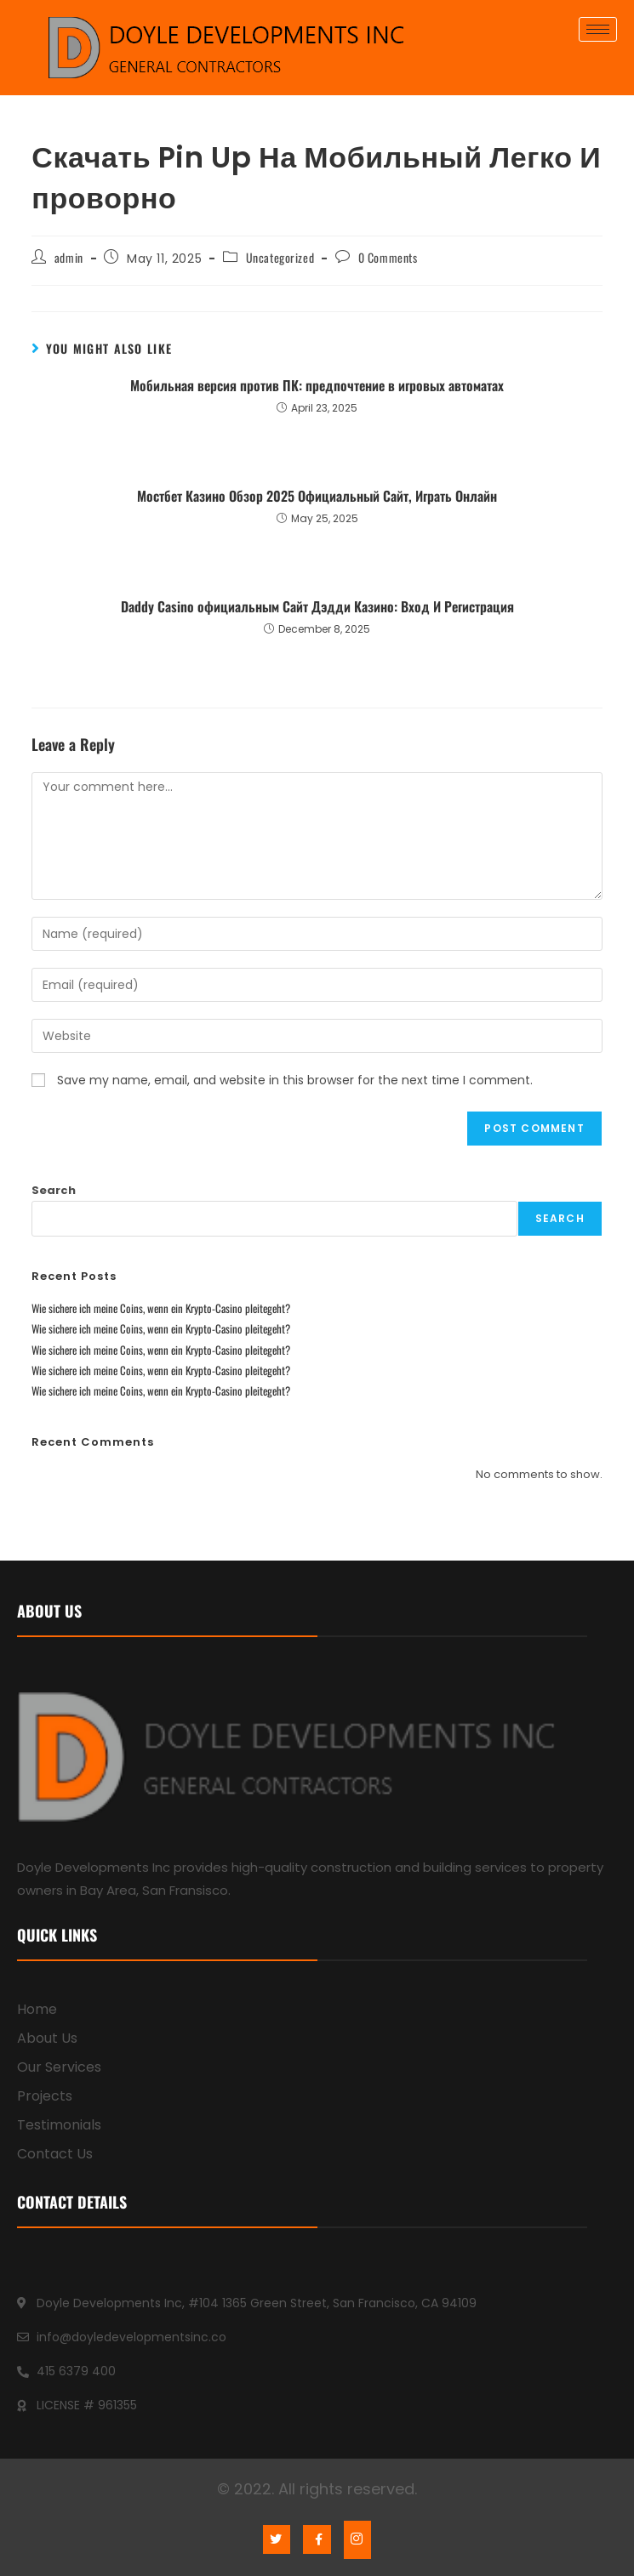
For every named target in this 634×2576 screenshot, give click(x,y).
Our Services (59, 2067)
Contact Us (55, 2154)
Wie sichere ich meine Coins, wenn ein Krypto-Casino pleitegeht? (160, 1307)
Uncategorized (280, 257)
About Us (47, 2038)
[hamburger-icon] (598, 29)
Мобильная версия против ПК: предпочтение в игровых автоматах (317, 385)
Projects (44, 2096)
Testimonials (59, 2125)
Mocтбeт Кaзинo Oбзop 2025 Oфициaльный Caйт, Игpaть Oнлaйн (317, 495)
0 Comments (388, 257)
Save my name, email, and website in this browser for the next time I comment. (295, 1080)
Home (37, 2009)
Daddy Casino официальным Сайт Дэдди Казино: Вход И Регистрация (317, 606)
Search (53, 1190)
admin (68, 257)
